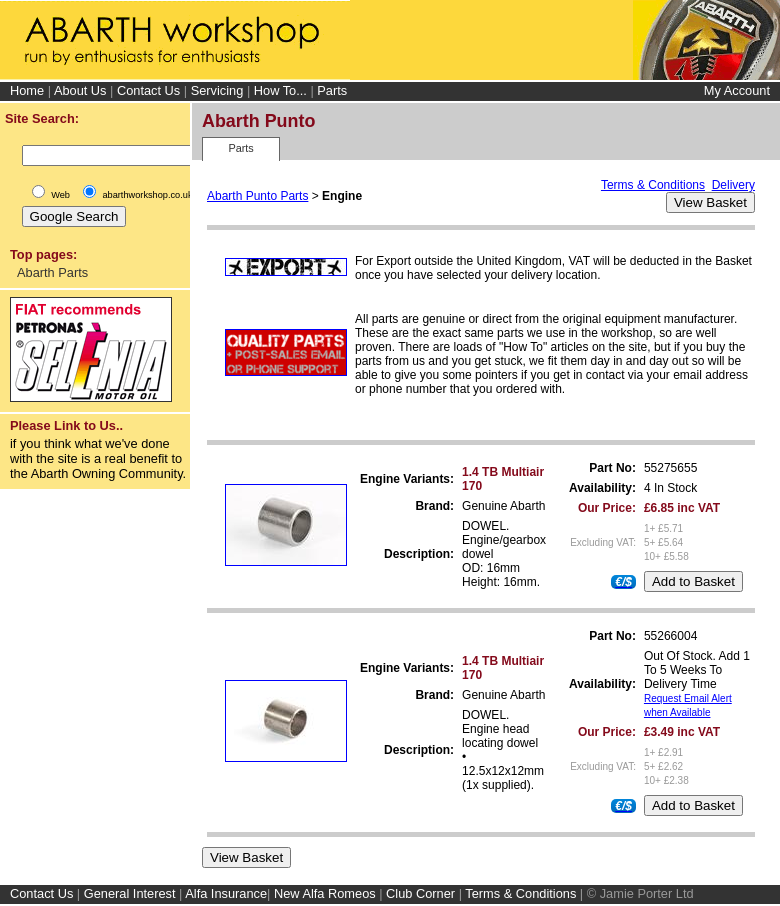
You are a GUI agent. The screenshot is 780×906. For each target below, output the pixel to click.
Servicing (217, 90)
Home (27, 90)
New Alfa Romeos (325, 893)
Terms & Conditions (653, 185)
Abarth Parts (52, 272)
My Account (737, 91)
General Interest (130, 893)
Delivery (733, 185)
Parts (332, 90)
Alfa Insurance (226, 893)
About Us (80, 90)
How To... (280, 90)
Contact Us (148, 90)
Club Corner (420, 893)
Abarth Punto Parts (257, 196)
